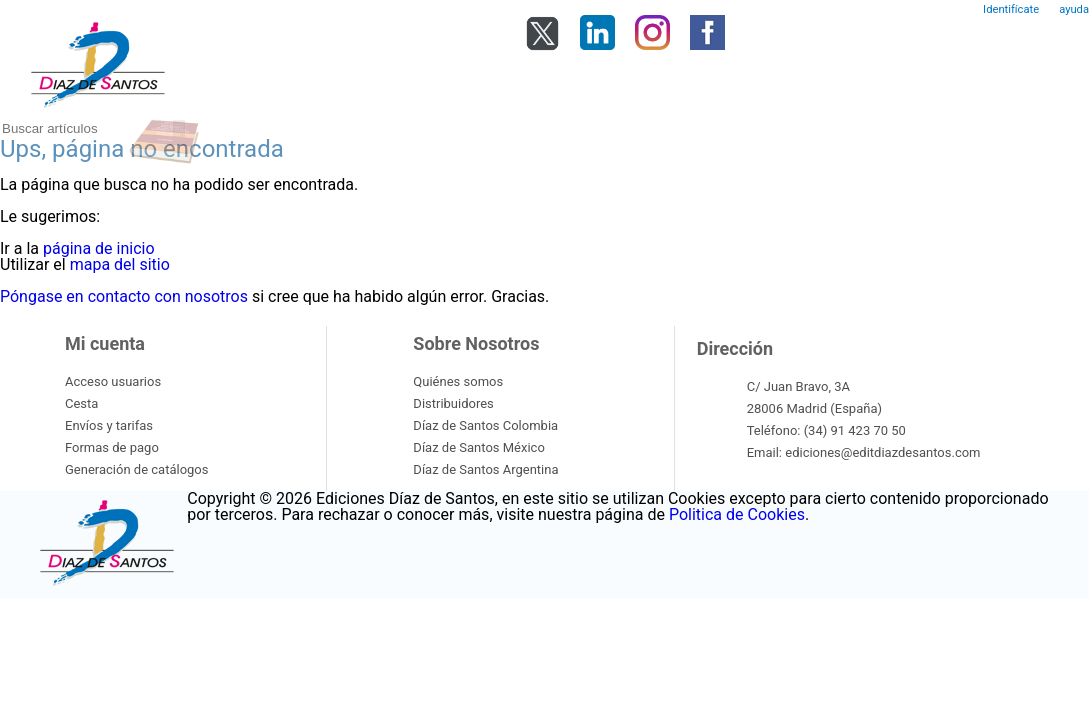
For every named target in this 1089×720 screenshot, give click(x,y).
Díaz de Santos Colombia (485, 425)
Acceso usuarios (113, 381)
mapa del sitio (120, 264)
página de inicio (99, 248)
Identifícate (1011, 9)
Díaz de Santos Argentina (485, 469)
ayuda (1074, 9)
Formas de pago (112, 447)
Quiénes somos (458, 381)
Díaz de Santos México (478, 447)
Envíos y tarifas (109, 425)
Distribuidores (453, 403)
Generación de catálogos (136, 469)
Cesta (81, 403)
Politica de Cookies (737, 514)
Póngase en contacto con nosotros (124, 296)
